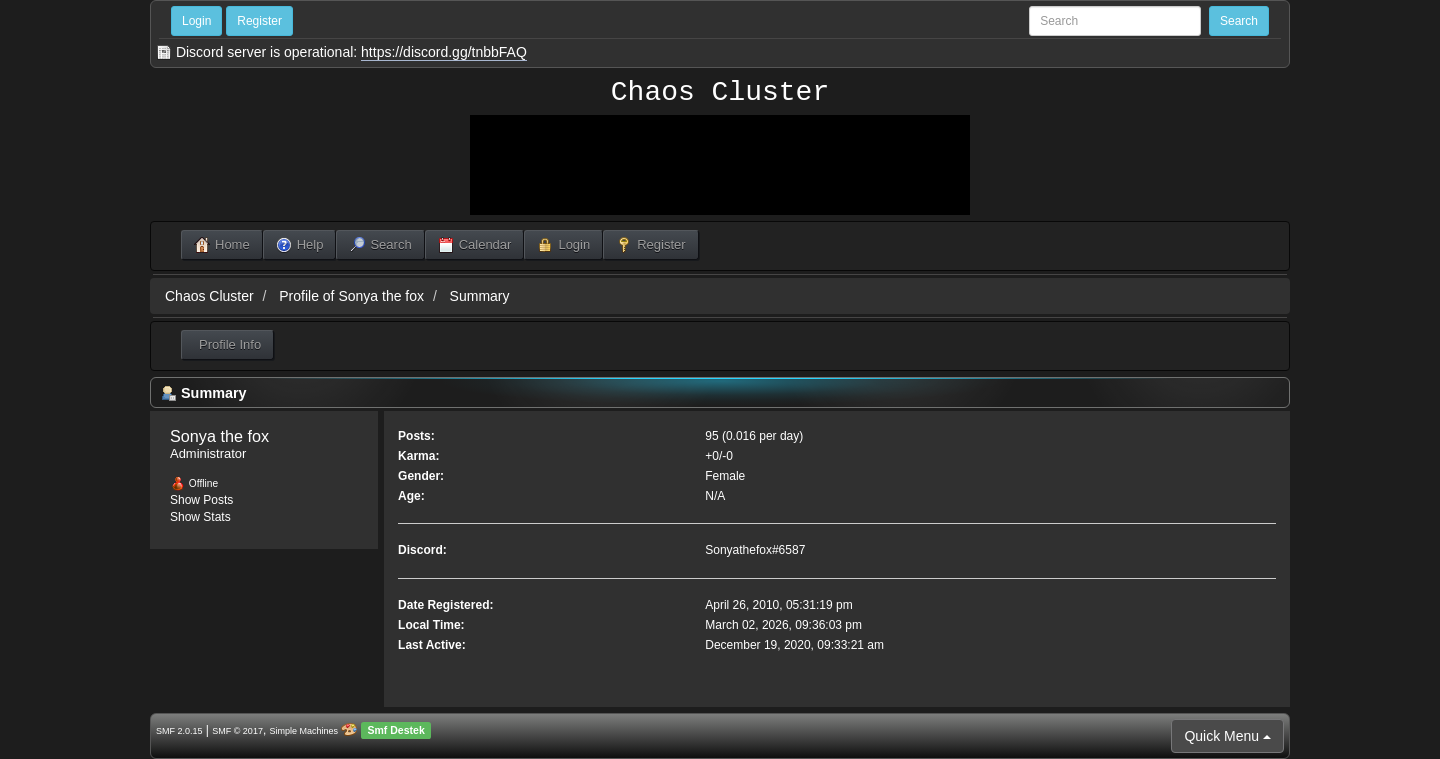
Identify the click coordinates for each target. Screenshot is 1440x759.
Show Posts (201, 500)
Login (196, 21)
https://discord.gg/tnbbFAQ (444, 52)
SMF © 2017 (237, 731)
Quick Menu (1227, 736)
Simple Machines (304, 731)
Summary (480, 296)
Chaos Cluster (720, 93)
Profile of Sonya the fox (351, 296)
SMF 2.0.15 (179, 731)
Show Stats (200, 517)
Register (259, 21)
